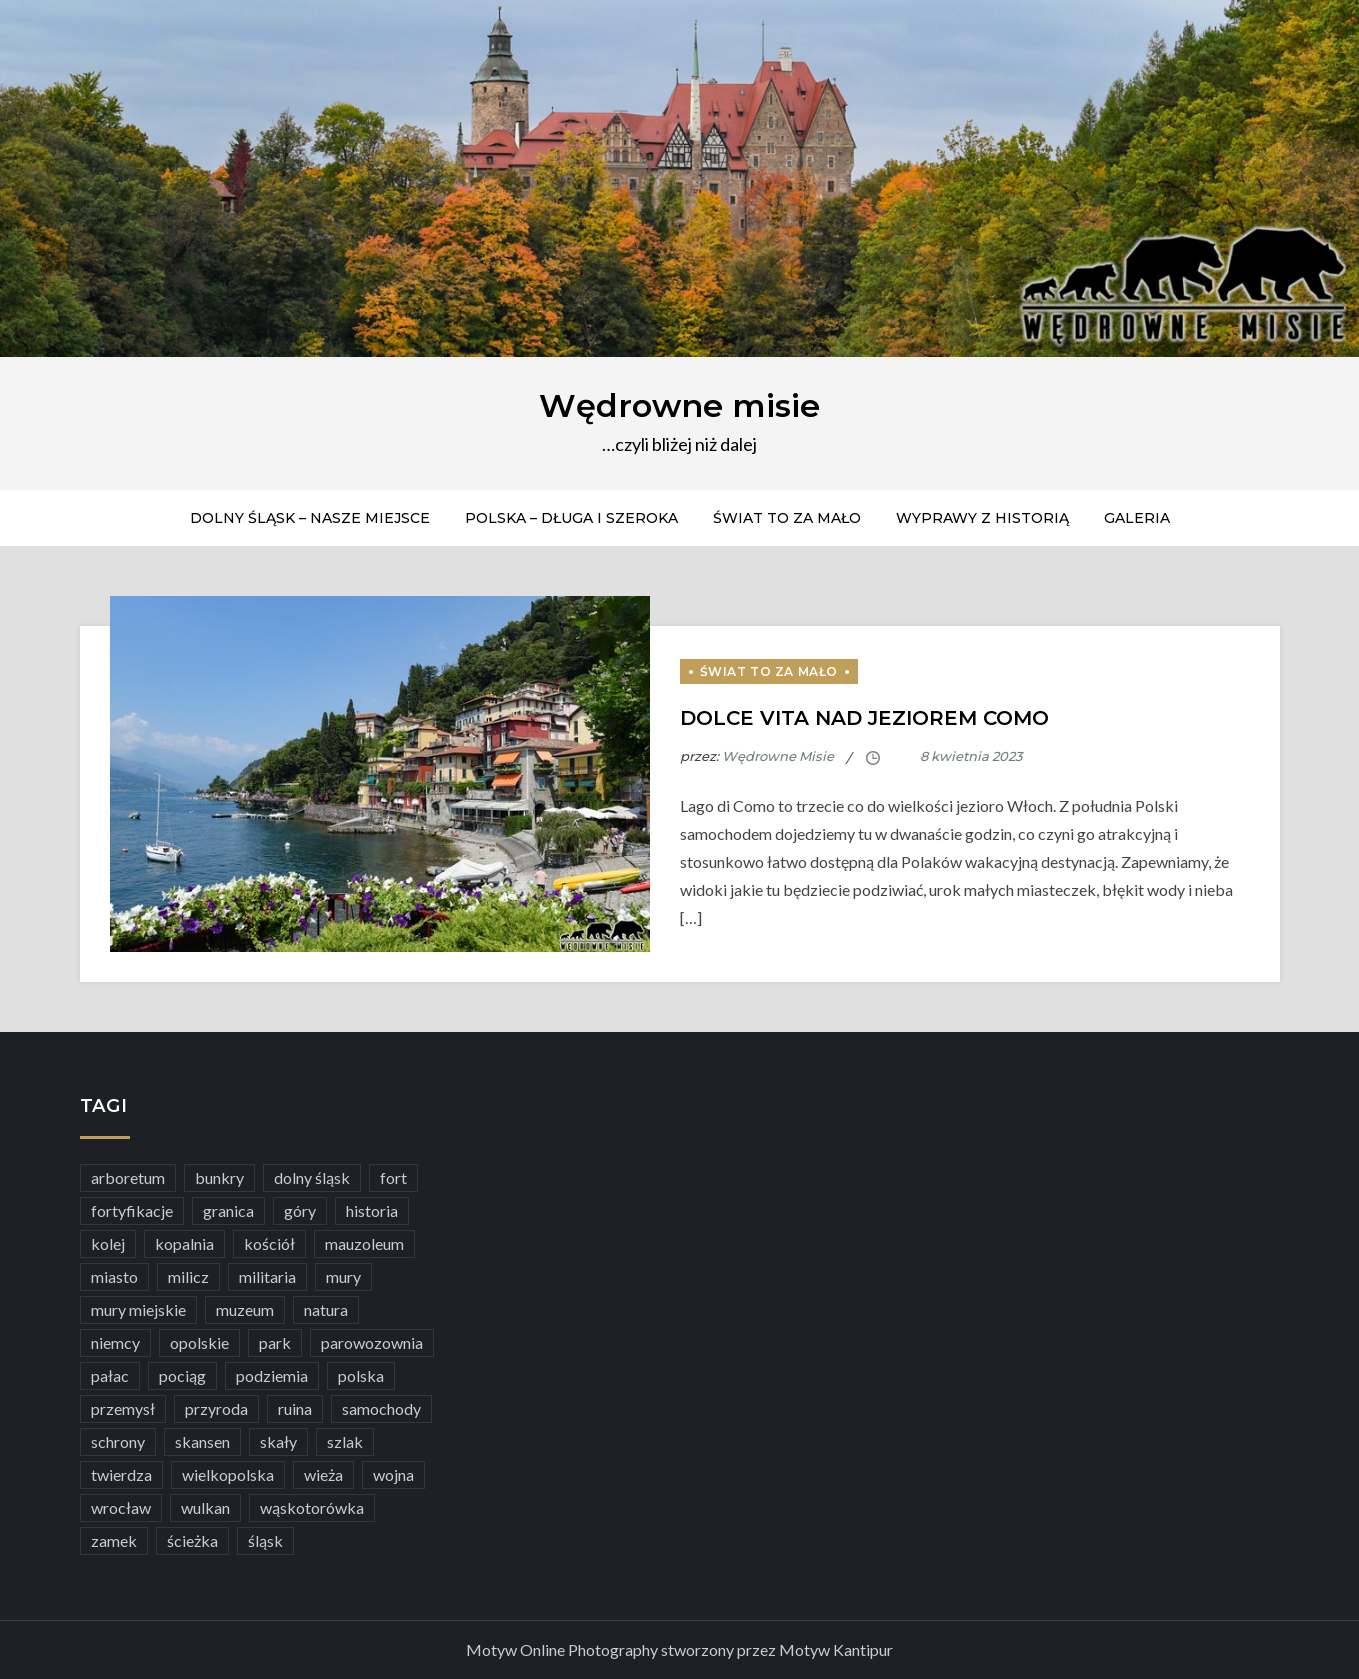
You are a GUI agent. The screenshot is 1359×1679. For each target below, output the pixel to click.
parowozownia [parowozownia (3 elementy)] (372, 1342)
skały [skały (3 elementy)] (278, 1441)
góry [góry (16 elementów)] (300, 1210)
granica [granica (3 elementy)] (228, 1210)
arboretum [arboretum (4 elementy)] (128, 1177)
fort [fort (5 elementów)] (393, 1177)
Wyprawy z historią (982, 518)
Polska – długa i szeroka (571, 518)
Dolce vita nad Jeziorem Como (864, 718)
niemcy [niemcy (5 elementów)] (115, 1342)
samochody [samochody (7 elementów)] (381, 1408)
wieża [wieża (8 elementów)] (323, 1474)
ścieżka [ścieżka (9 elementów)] (192, 1540)
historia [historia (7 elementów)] (372, 1210)
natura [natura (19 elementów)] (326, 1309)
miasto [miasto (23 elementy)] (114, 1276)
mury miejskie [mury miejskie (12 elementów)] (138, 1309)
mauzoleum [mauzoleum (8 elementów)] (364, 1243)
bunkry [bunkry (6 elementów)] (219, 1177)
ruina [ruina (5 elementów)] (295, 1408)
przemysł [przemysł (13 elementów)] (123, 1408)
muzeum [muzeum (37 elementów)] (245, 1309)
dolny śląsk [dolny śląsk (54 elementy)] (312, 1177)
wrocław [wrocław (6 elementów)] (121, 1507)
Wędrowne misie (679, 405)
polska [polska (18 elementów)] (361, 1375)
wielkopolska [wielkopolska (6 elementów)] (228, 1474)
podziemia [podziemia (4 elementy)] (272, 1375)
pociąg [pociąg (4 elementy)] (182, 1375)
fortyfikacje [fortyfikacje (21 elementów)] (132, 1210)
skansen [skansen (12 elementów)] (202, 1441)
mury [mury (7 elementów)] (343, 1276)
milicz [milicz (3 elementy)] (188, 1276)
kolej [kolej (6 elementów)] (108, 1243)
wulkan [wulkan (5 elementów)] (205, 1507)
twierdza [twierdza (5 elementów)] (121, 1474)
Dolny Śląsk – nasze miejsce (310, 518)
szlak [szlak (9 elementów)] (345, 1441)
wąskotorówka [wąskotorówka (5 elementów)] (312, 1507)
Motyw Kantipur (836, 1649)
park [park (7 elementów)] (275, 1342)
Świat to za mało (787, 518)
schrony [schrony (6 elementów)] (118, 1441)
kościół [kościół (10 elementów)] (269, 1243)
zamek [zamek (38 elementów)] (114, 1540)
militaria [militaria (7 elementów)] (267, 1276)
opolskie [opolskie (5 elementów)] (199, 1342)
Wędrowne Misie (778, 756)
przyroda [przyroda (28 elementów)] (216, 1408)
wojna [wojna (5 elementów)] (393, 1474)
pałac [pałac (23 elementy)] (110, 1375)
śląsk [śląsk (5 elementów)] (265, 1540)
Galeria (1137, 518)
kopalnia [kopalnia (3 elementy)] (184, 1243)
